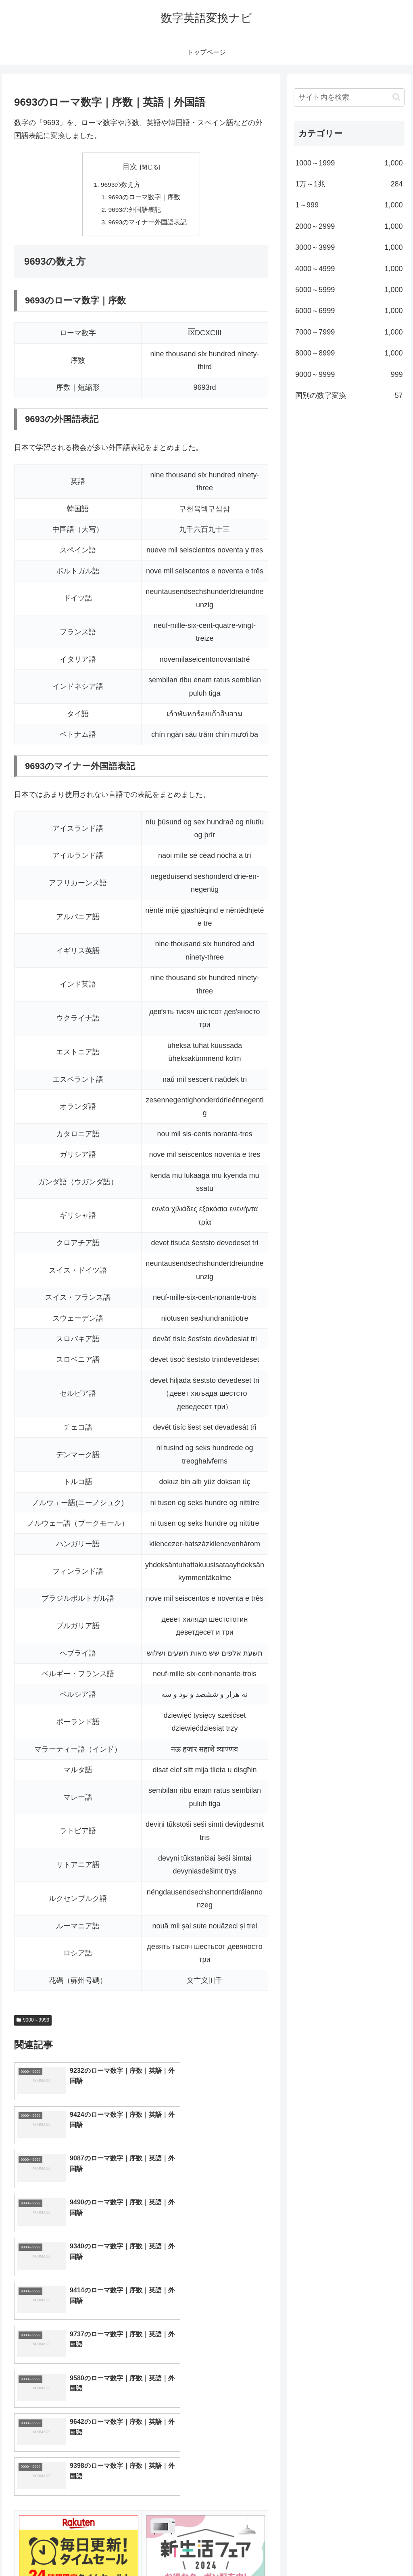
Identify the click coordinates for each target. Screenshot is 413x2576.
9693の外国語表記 (134, 211)
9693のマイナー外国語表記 (147, 224)
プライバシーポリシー (377, 2550)
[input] (349, 97)
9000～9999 (33, 2022)
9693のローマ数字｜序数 (144, 197)
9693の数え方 (120, 184)
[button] (396, 97)
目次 (130, 167)
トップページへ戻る (315, 2550)
